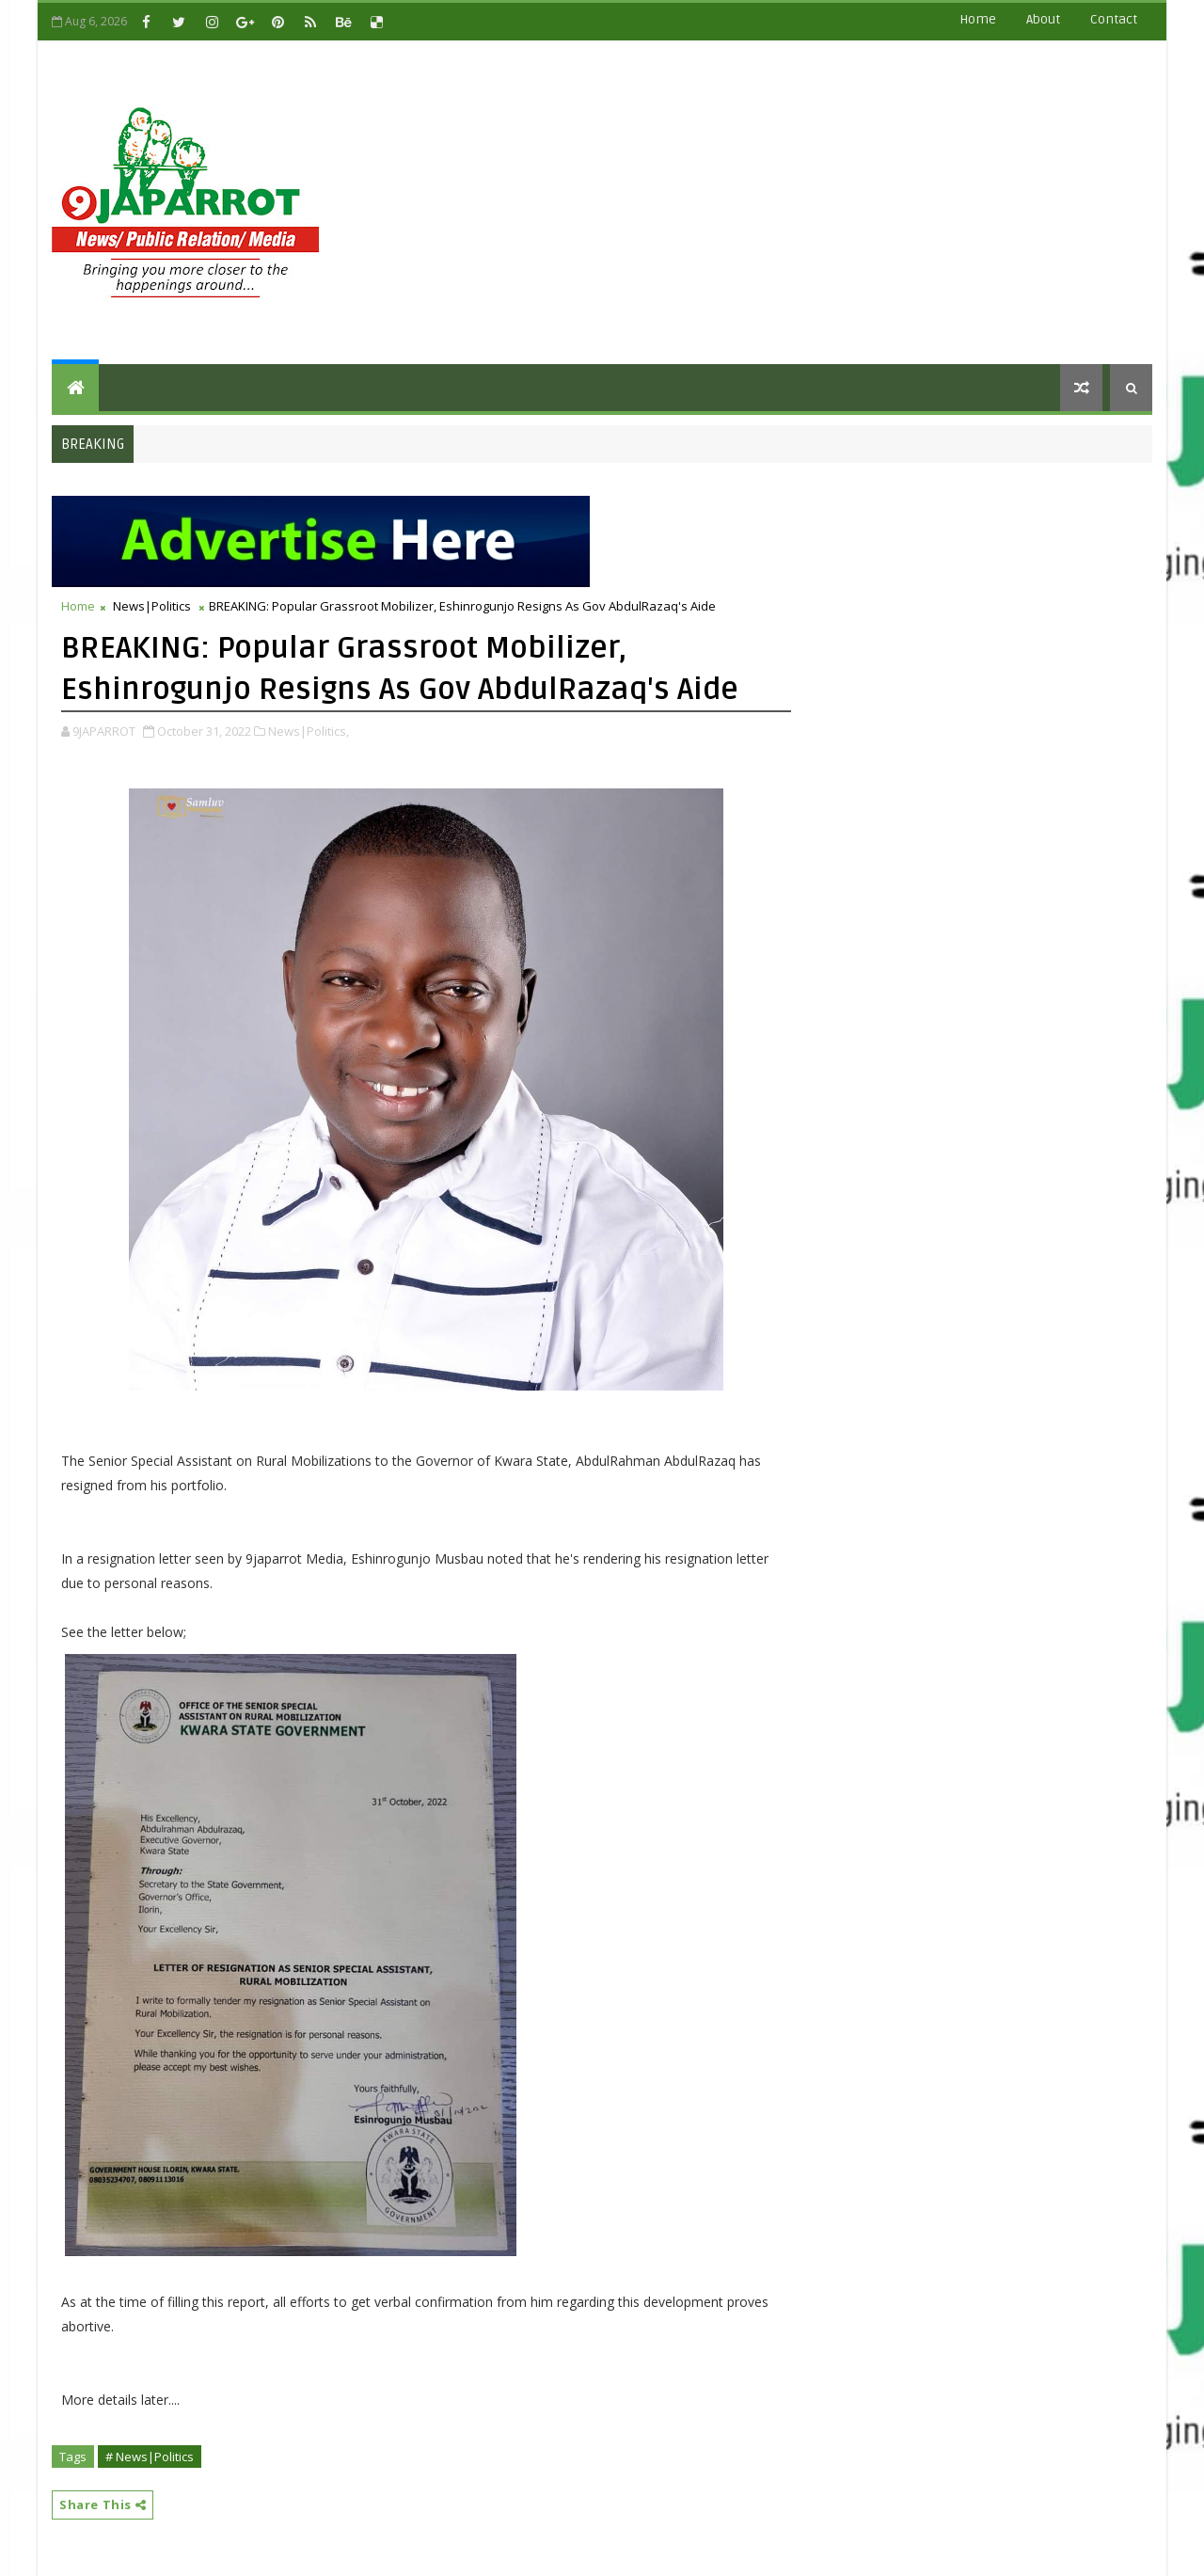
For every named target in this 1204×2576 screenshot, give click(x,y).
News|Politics (152, 605)
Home (977, 19)
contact (1113, 19)
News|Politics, (308, 731)
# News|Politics (149, 2456)
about (1043, 19)
